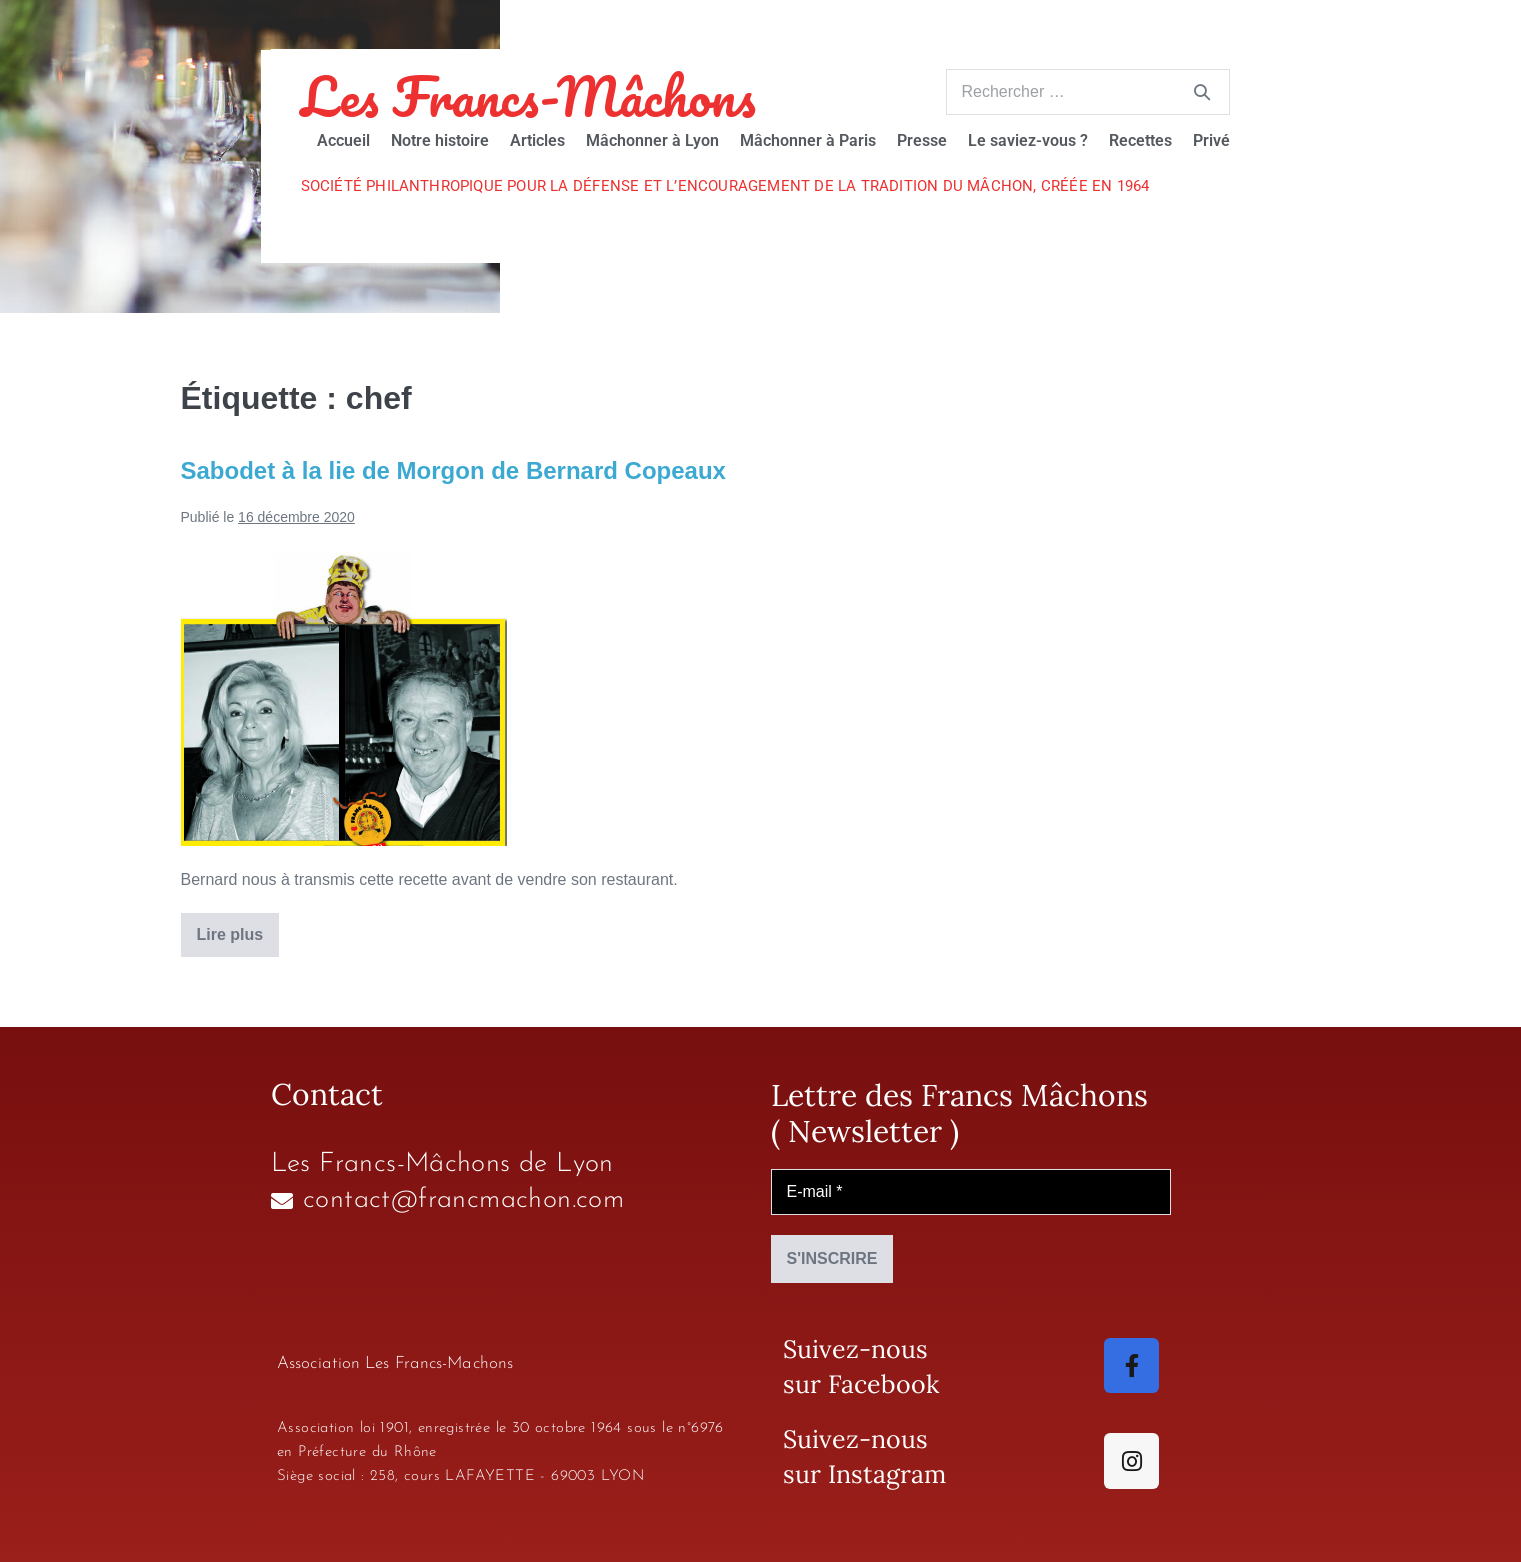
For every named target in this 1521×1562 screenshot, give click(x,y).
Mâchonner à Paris (808, 140)
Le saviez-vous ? (1028, 140)
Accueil (343, 140)
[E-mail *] (971, 1192)
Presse (922, 140)
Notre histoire (440, 140)
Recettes (1140, 140)
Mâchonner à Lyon (652, 140)
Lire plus (238, 928)
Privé (1211, 140)
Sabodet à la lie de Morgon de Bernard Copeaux (453, 470)
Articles (537, 140)
